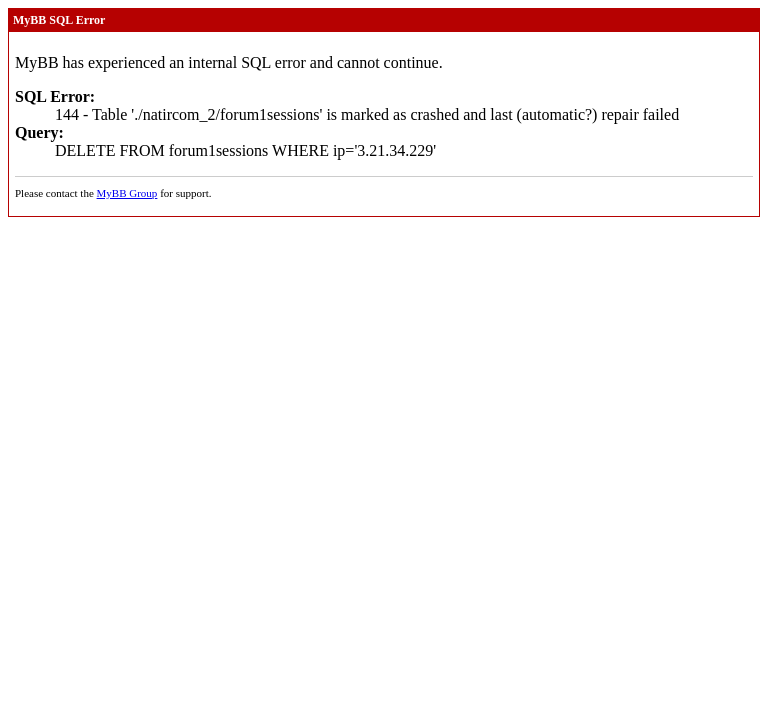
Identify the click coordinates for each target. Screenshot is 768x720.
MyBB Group (127, 193)
